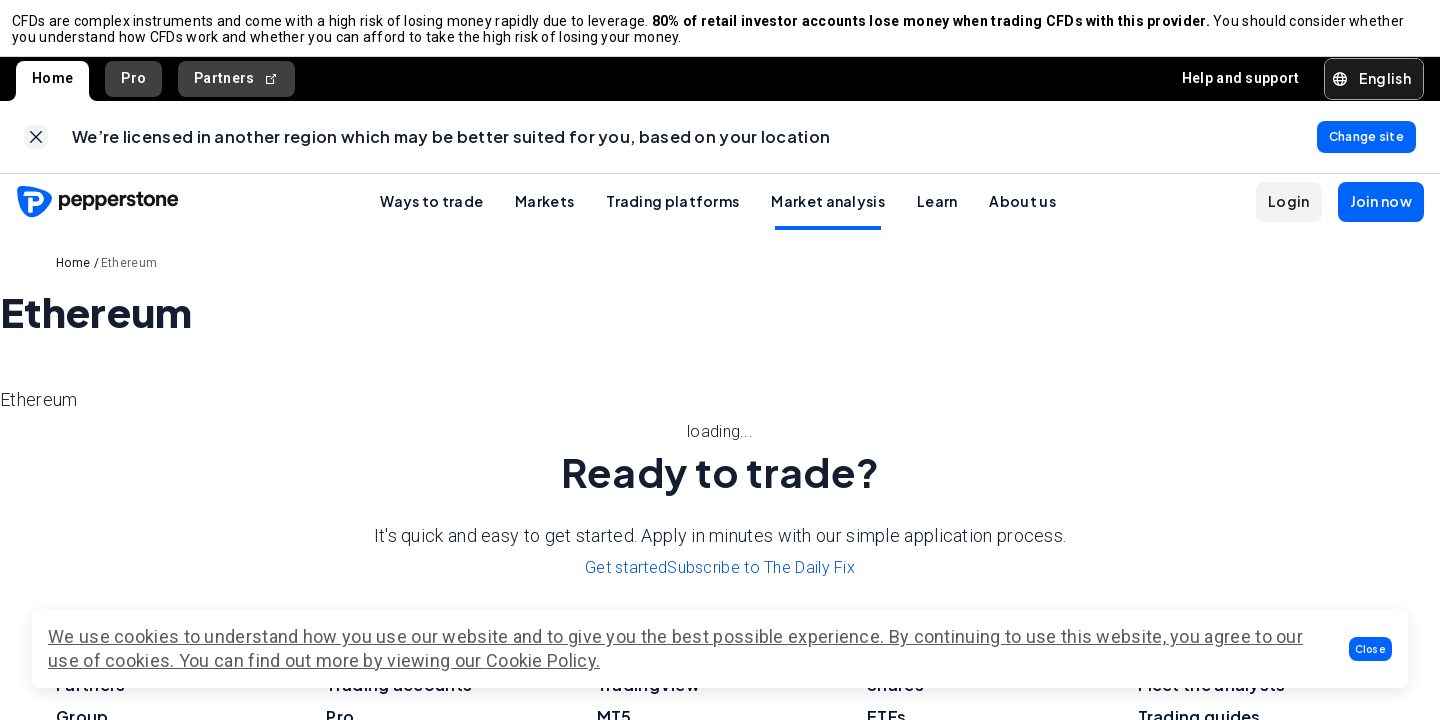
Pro (133, 86)
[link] (36, 149)
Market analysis (828, 217)
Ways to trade (431, 217)
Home (52, 86)
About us (1022, 217)
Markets (544, 217)
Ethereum (129, 279)
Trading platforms (672, 217)
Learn (937, 217)
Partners (236, 86)
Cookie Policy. (543, 660)
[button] (1371, 649)
